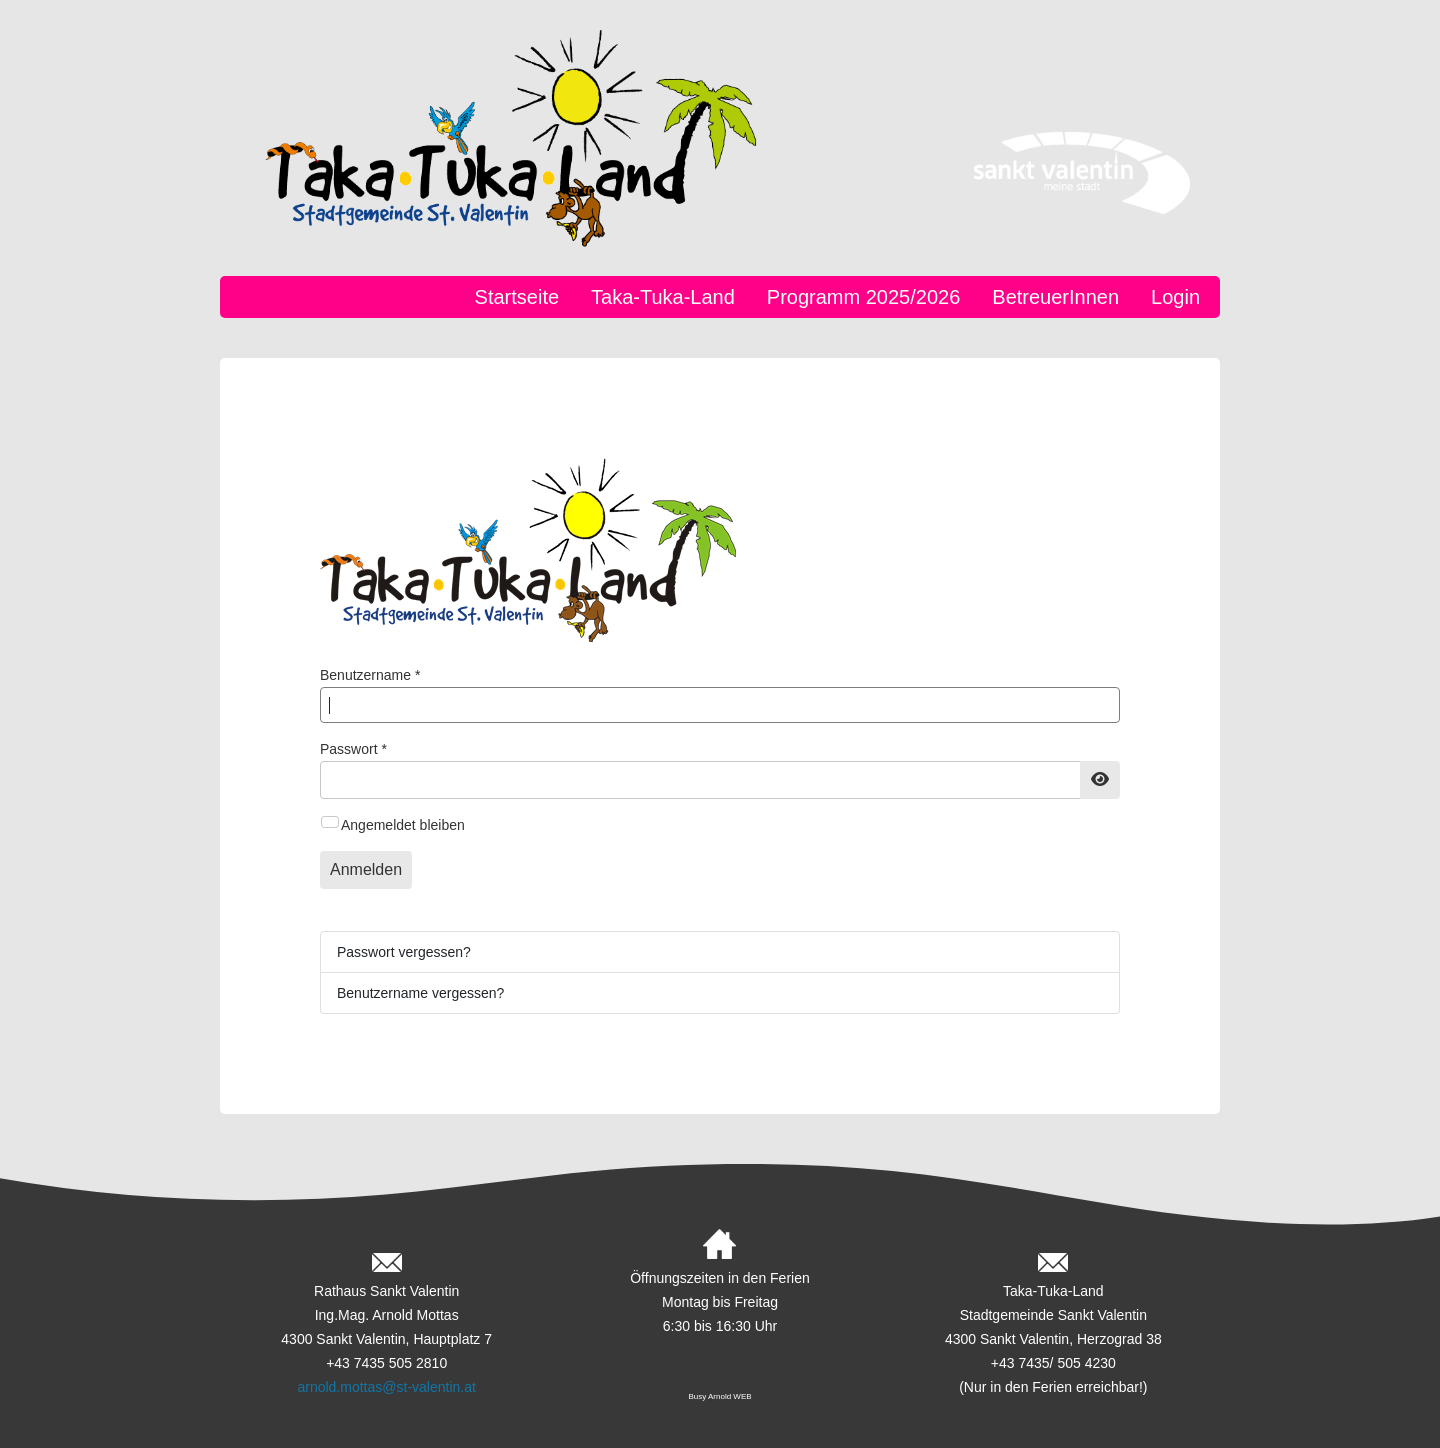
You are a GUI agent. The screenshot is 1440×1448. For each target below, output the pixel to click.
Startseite (517, 297)
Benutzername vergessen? (420, 993)
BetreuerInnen (1055, 297)
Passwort (353, 749)
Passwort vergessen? (404, 952)
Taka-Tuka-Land (663, 297)
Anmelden (366, 869)
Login (1175, 297)
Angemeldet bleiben (403, 825)
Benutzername (370, 675)
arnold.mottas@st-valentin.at (386, 1387)
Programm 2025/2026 (863, 297)
